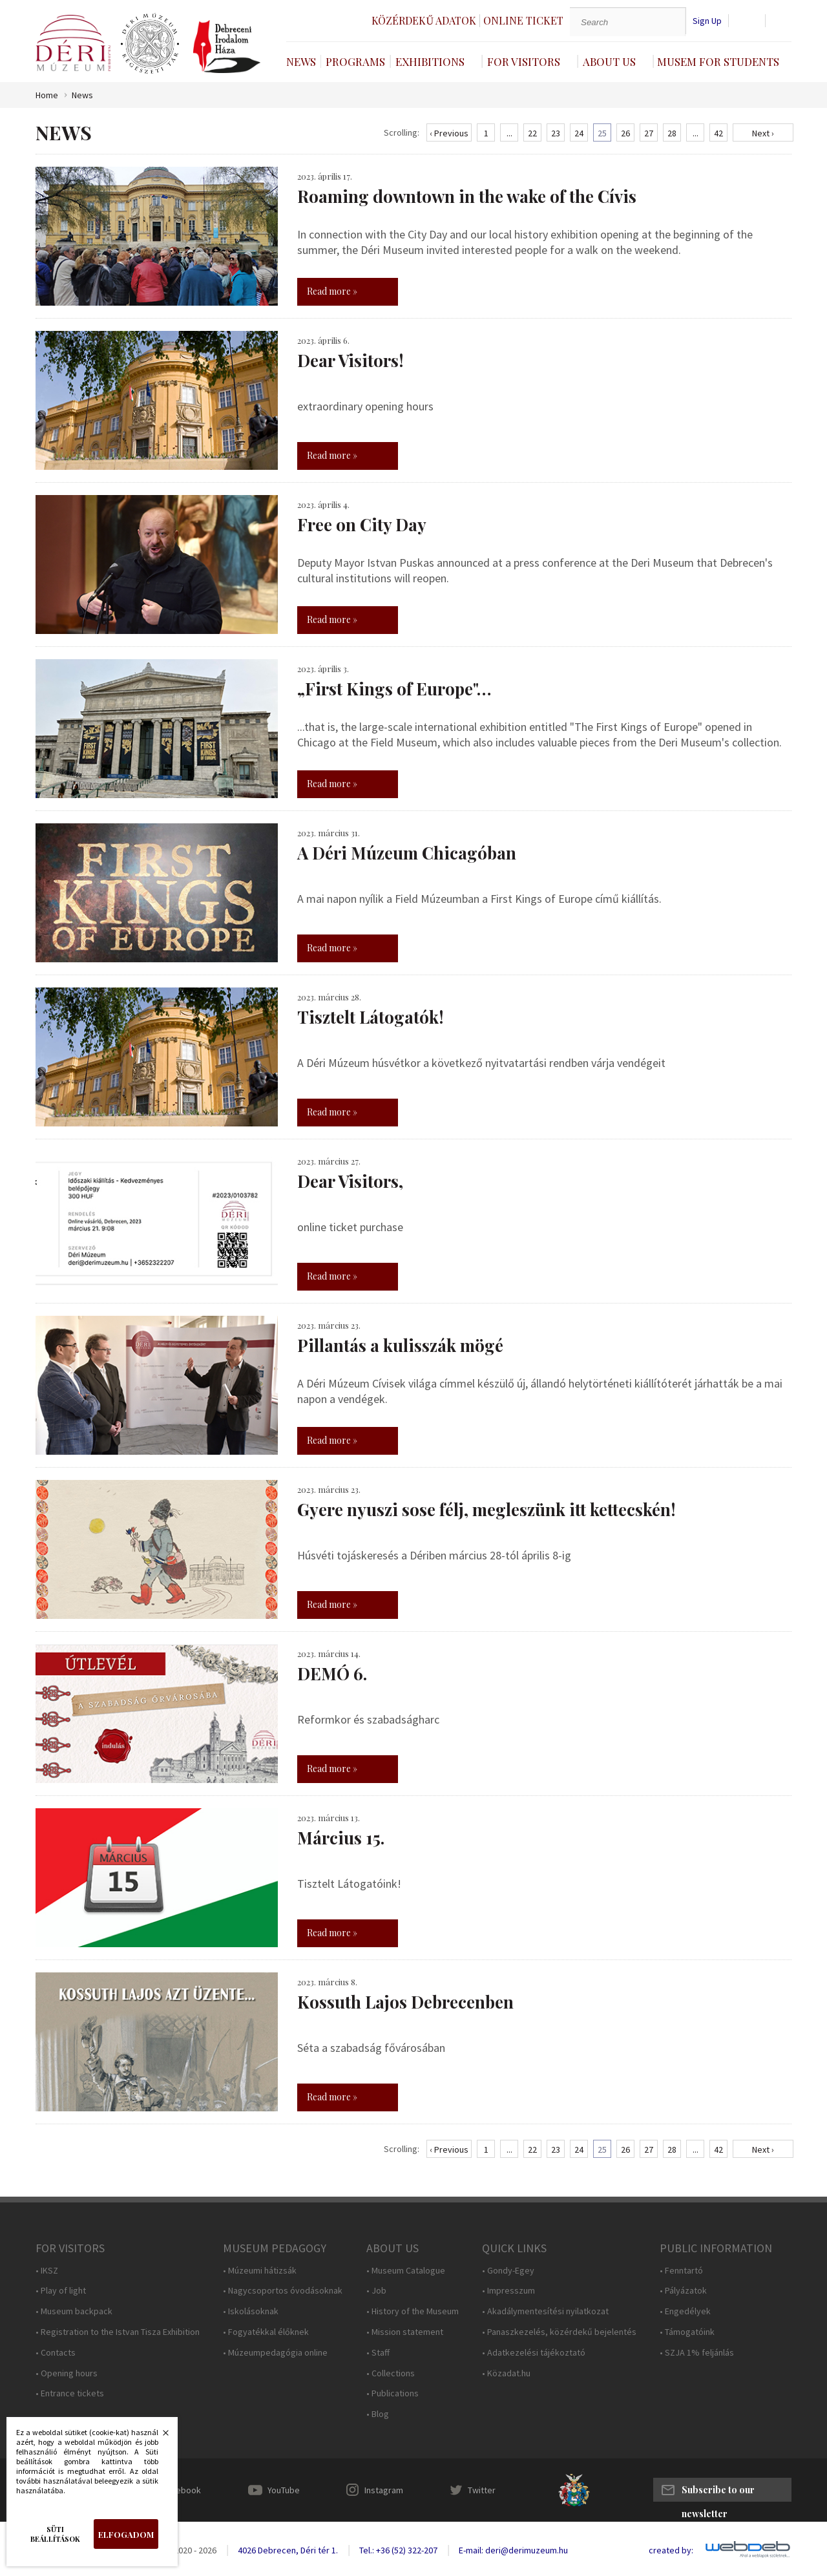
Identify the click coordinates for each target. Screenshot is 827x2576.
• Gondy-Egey (508, 2270)
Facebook (181, 2490)
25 (602, 133)
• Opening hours (67, 2373)
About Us (609, 61)
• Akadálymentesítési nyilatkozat (545, 2311)
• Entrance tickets (70, 2393)
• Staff (378, 2352)
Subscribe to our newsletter (718, 2493)
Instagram (383, 2490)
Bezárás (159, 2436)
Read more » (332, 291)
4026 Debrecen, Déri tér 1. (288, 2550)
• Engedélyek (685, 2311)
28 (671, 133)
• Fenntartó (681, 2270)
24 (578, 133)
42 (718, 133)
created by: (671, 2550)
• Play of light (61, 2290)
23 (555, 133)
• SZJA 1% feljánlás (697, 2352)
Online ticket (523, 20)
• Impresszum (508, 2290)
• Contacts (56, 2352)
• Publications (392, 2393)
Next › (763, 133)
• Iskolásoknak (250, 2311)
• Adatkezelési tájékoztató (533, 2352)
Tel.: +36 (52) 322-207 (398, 2550)
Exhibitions (430, 61)
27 (648, 133)
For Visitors (523, 61)
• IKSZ (47, 2270)
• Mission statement (404, 2332)
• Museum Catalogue (405, 2270)
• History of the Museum (412, 2311)
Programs (355, 61)
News (301, 61)
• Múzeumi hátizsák (260, 2270)
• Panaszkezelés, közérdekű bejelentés (559, 2332)
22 (532, 133)
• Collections (390, 2373)
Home (47, 95)
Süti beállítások (55, 2534)
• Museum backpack (74, 2311)
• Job (376, 2290)
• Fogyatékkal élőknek (266, 2332)
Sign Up (707, 21)
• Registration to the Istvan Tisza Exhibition (118, 2332)
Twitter (482, 2490)
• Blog (377, 2414)
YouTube (283, 2490)
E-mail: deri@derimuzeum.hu (513, 2550)
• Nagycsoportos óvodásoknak (282, 2290)
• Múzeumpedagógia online (275, 2352)
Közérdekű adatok (424, 20)
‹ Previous (449, 133)
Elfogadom (126, 2534)
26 (625, 133)
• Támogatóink (687, 2332)
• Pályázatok (683, 2290)
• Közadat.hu (506, 2373)
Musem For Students (718, 61)
